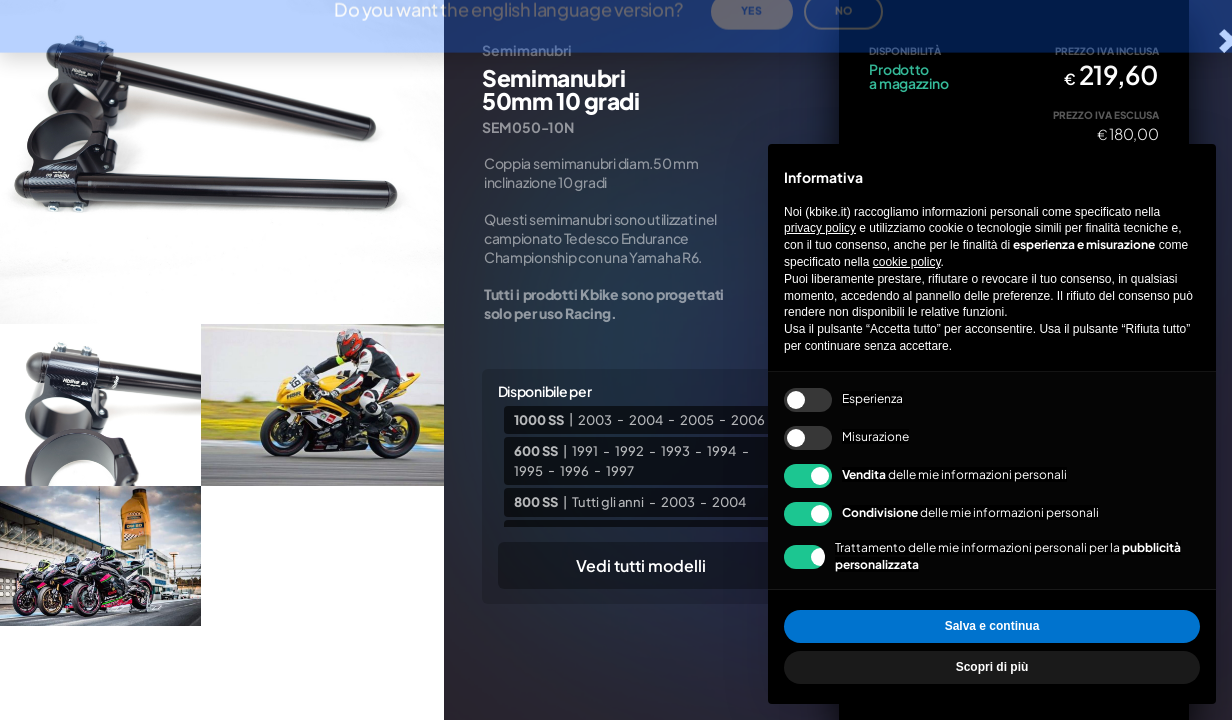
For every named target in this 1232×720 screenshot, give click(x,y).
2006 (748, 419)
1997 (620, 470)
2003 (595, 419)
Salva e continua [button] (992, 626)
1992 (629, 451)
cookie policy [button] (907, 262)
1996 (574, 470)
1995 (528, 470)
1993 (675, 451)
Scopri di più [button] (992, 667)
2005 (697, 419)
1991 (585, 451)
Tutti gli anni (608, 502)
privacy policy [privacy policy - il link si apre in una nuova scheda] (820, 228)
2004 (646, 419)
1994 (721, 451)
